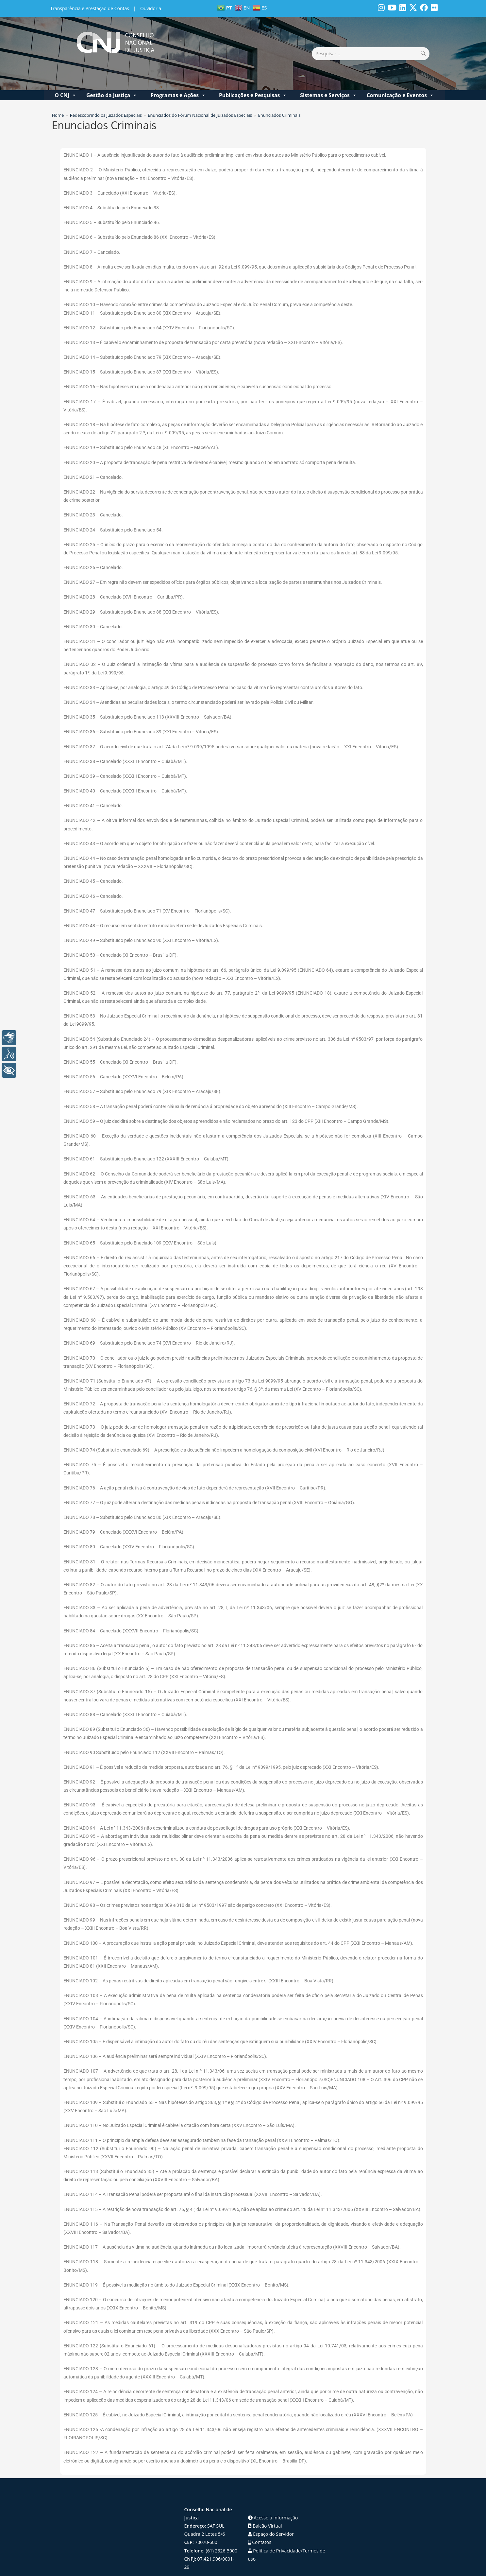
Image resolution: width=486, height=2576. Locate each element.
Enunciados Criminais (279, 93)
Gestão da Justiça (111, 73)
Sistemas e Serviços (328, 73)
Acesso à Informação (273, 2495)
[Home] (58, 93)
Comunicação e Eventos (400, 73)
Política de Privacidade (274, 2528)
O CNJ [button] (65, 73)
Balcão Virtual (265, 2503)
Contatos (259, 2520)
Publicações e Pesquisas (253, 73)
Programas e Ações (178, 73)
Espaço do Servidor (271, 2512)
